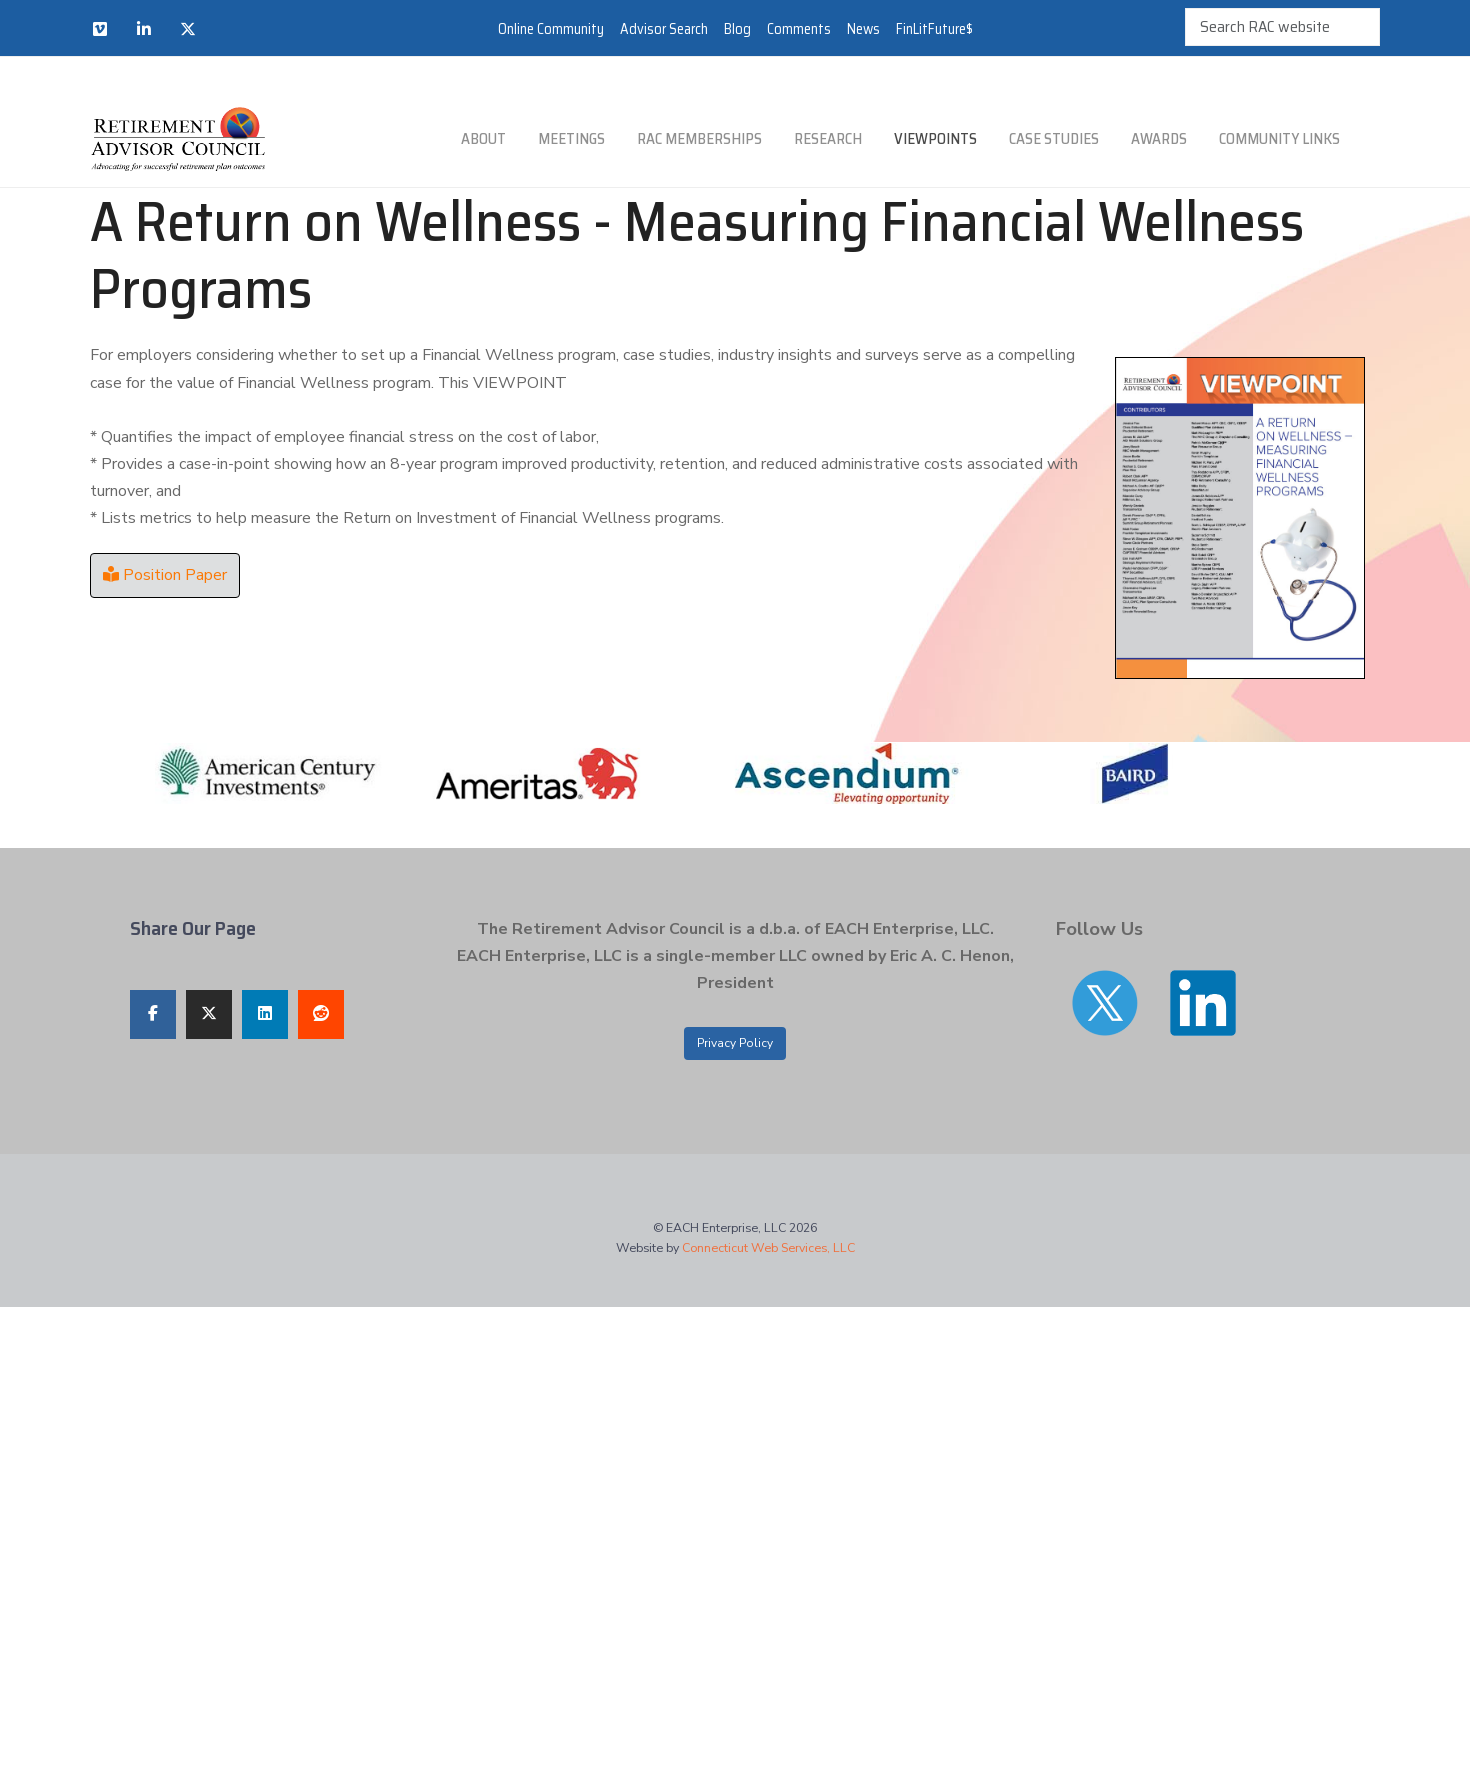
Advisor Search (664, 29)
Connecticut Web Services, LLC (768, 1247)
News (863, 29)
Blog (737, 29)
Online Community (551, 29)
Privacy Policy (735, 1043)
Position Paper (165, 575)
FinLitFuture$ (934, 29)
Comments (799, 29)
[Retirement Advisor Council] (177, 139)
